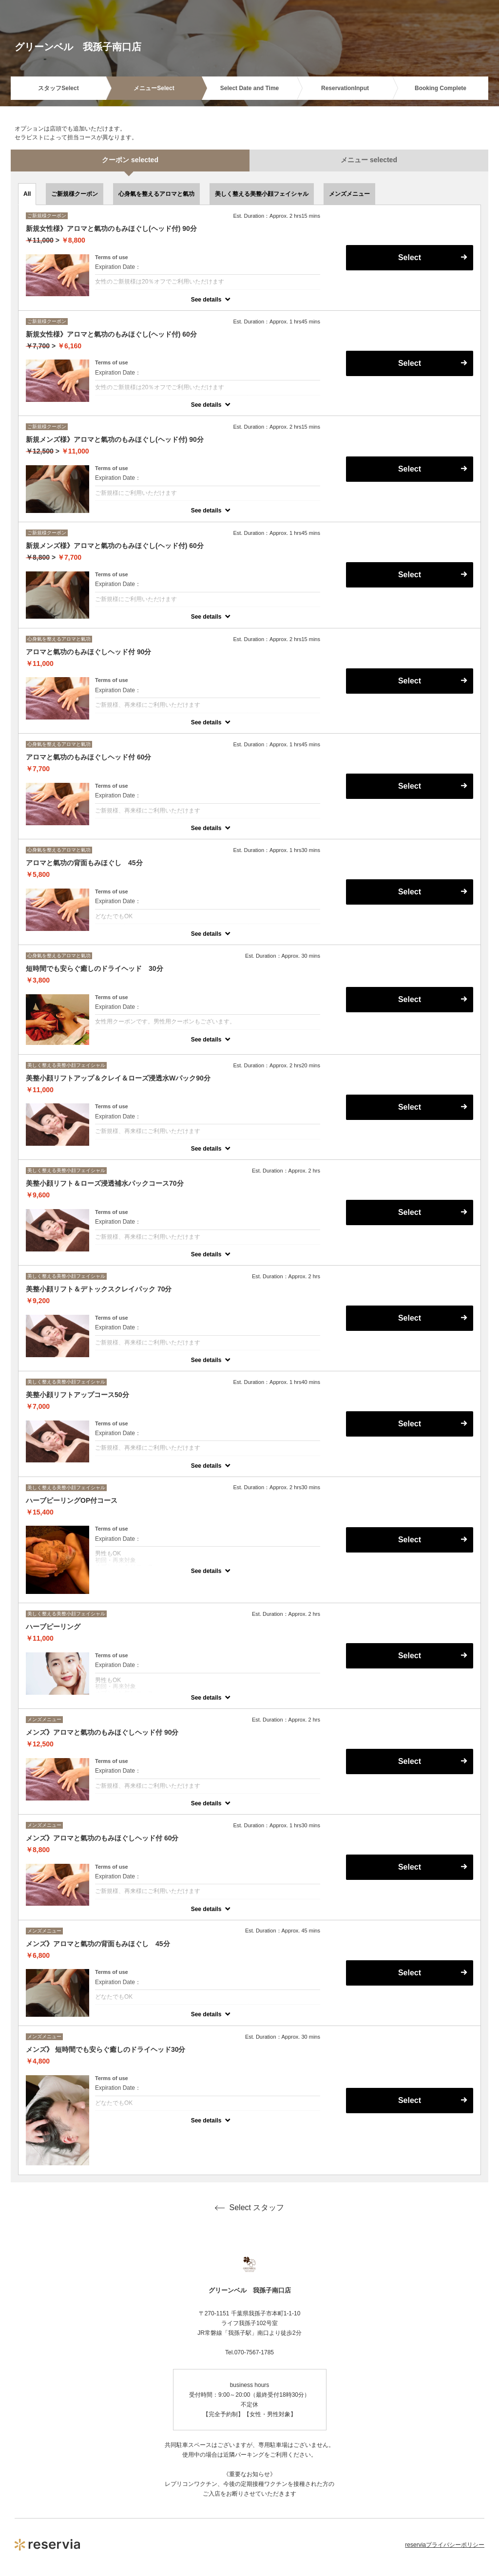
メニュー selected (369, 160)
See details (206, 299)
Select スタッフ (250, 2208)
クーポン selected (130, 160)
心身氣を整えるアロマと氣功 (156, 193)
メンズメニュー (349, 193)
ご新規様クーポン (74, 193)
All (27, 193)
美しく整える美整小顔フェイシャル (261, 193)
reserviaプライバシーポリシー (444, 2544)
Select (409, 257)
